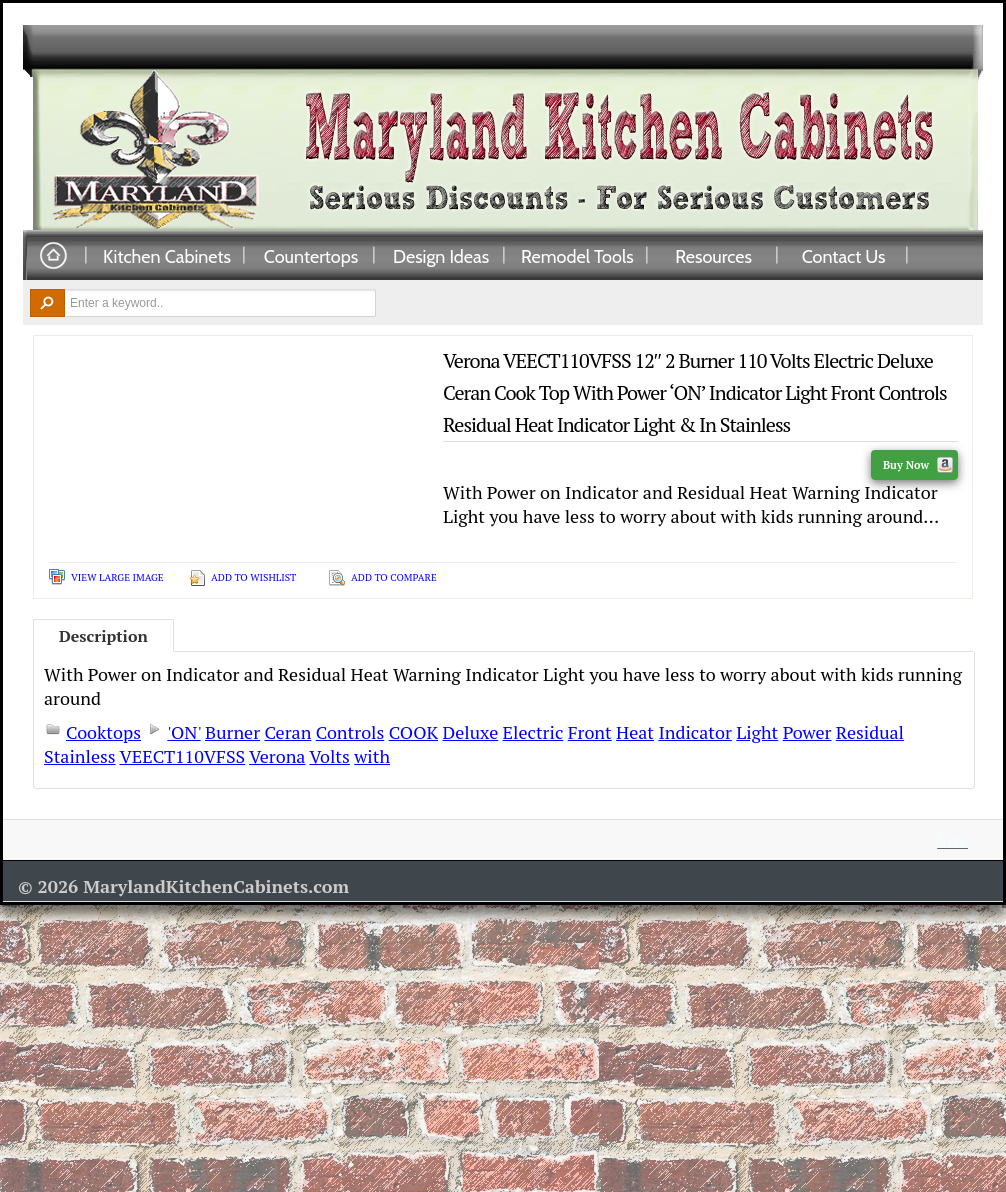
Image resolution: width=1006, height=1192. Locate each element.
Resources (713, 256)
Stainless (80, 756)
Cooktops (103, 732)
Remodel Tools (577, 256)
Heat (635, 732)
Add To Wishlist (253, 577)
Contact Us (844, 256)
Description (103, 636)
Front (590, 732)
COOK (413, 732)
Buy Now (918, 465)
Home (53, 256)
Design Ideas (441, 256)
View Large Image (117, 577)
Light (757, 732)
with (372, 756)
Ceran (287, 732)
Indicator (694, 732)
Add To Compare (394, 577)
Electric (533, 732)
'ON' (183, 732)
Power (807, 732)
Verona (277, 756)
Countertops (311, 256)
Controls (350, 732)
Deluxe (470, 732)
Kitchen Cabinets (167, 256)
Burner (232, 732)
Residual (870, 732)
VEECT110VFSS (182, 756)
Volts (329, 756)
